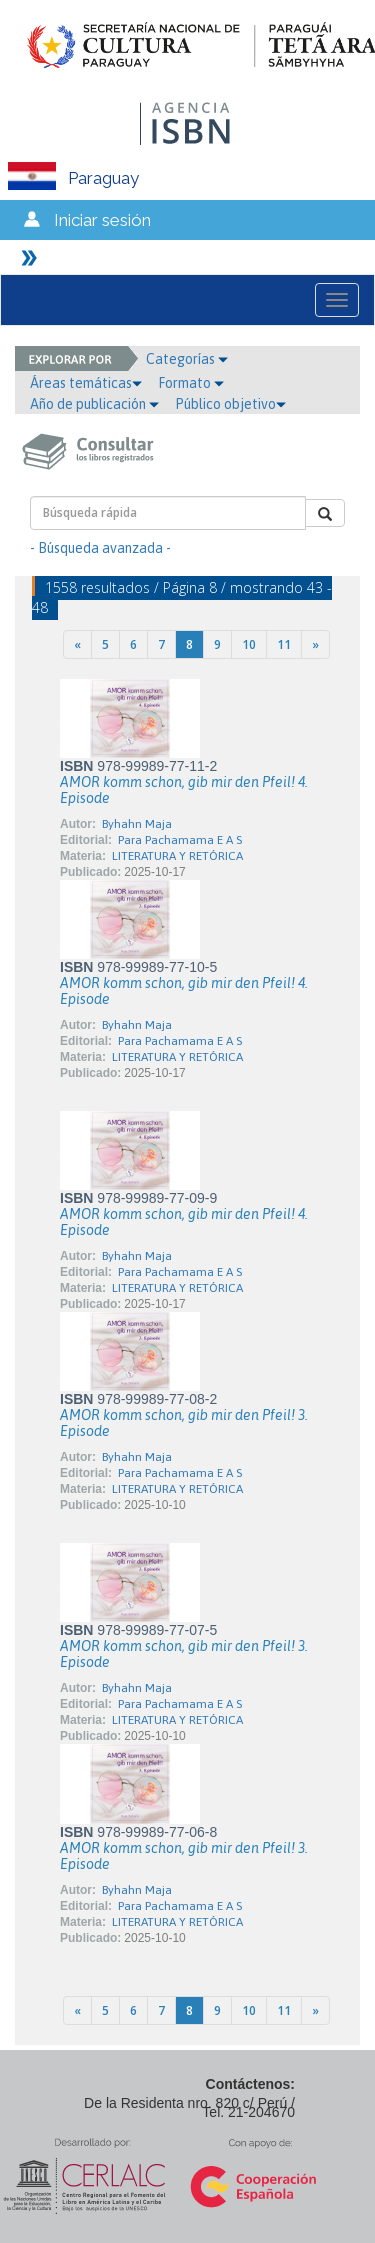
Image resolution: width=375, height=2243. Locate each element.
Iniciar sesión (102, 220)
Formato (191, 383)
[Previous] (77, 644)
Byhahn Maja (137, 824)
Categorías (187, 359)
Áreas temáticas (86, 383)
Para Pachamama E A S (180, 840)
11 (284, 644)
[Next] (315, 644)
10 (249, 644)
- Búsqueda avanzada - (100, 548)
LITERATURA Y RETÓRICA (177, 856)
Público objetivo (230, 404)
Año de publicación (94, 404)
